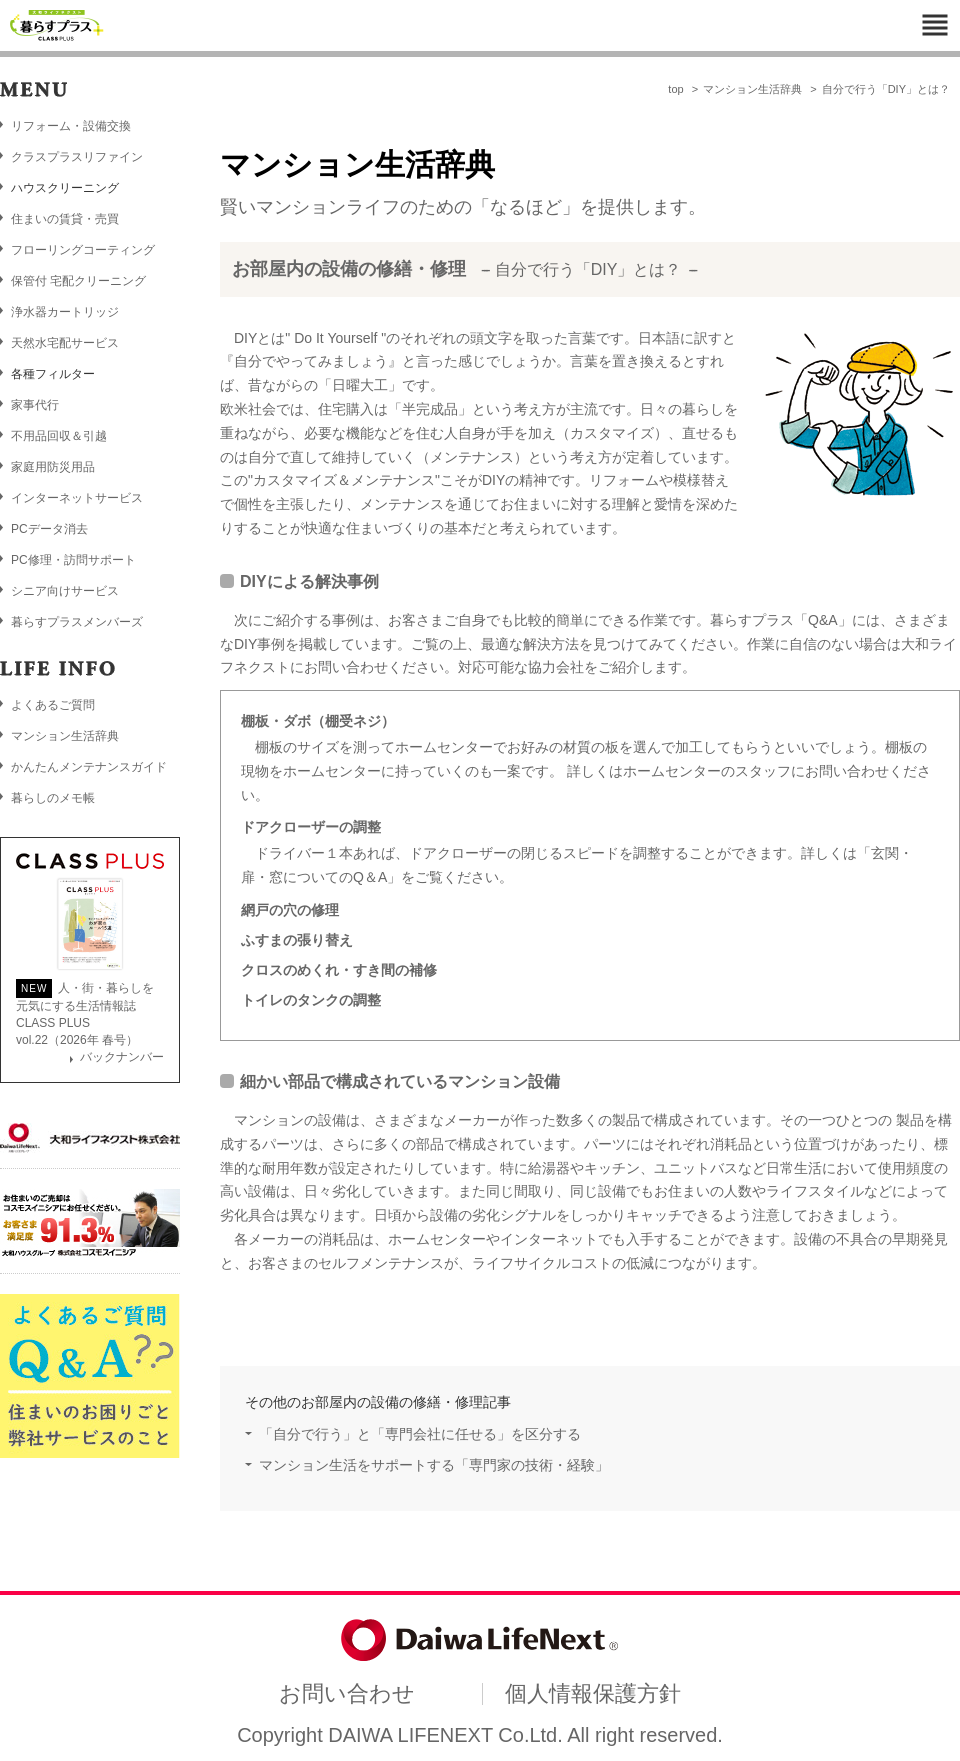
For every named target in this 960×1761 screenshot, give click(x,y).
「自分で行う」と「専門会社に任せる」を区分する (420, 1434)
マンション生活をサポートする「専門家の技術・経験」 (434, 1465)
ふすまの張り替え (297, 940)
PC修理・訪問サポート (73, 560)
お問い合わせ (347, 1693)
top (675, 89)
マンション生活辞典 (752, 89)
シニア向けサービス (65, 591)
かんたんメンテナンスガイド (89, 767)
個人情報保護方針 (593, 1693)
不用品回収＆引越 (59, 436)
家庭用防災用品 (53, 467)
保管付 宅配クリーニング (78, 281)
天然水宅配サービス (65, 343)
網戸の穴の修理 (290, 910)
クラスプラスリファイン (77, 157)
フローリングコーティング (83, 250)
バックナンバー (122, 1057)
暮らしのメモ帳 (53, 798)
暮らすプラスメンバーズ (77, 622)
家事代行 (35, 405)
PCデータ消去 (49, 529)
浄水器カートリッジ (65, 312)
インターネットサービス (77, 498)
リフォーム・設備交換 (71, 126)
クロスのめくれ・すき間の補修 (339, 970)
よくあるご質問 (53, 705)
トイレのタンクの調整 (311, 1000)
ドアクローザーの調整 (311, 827)
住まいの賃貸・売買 (65, 219)
